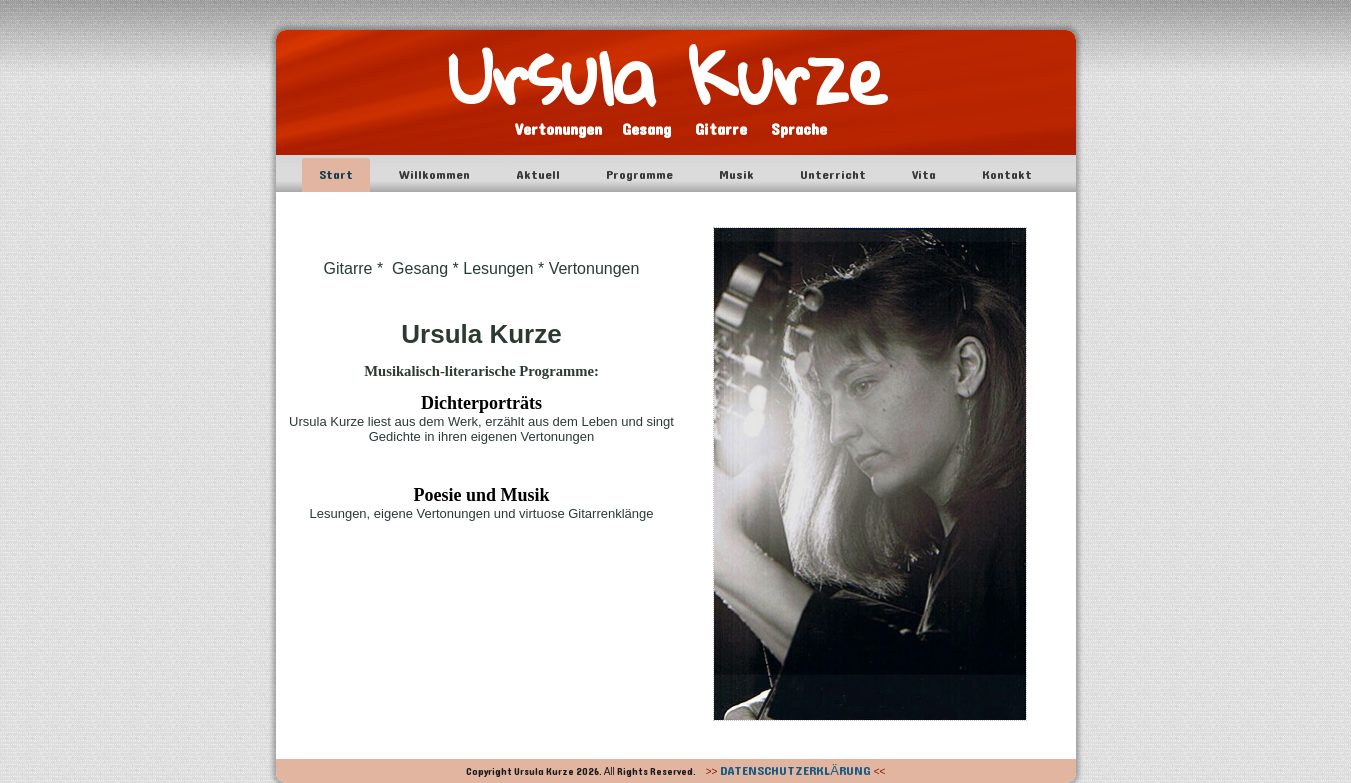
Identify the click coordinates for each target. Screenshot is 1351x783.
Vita (924, 175)
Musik (736, 175)
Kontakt (1007, 175)
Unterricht (833, 175)
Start (336, 175)
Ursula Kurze (668, 75)
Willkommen (434, 175)
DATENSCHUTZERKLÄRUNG (795, 771)
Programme (639, 175)
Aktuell (538, 175)
